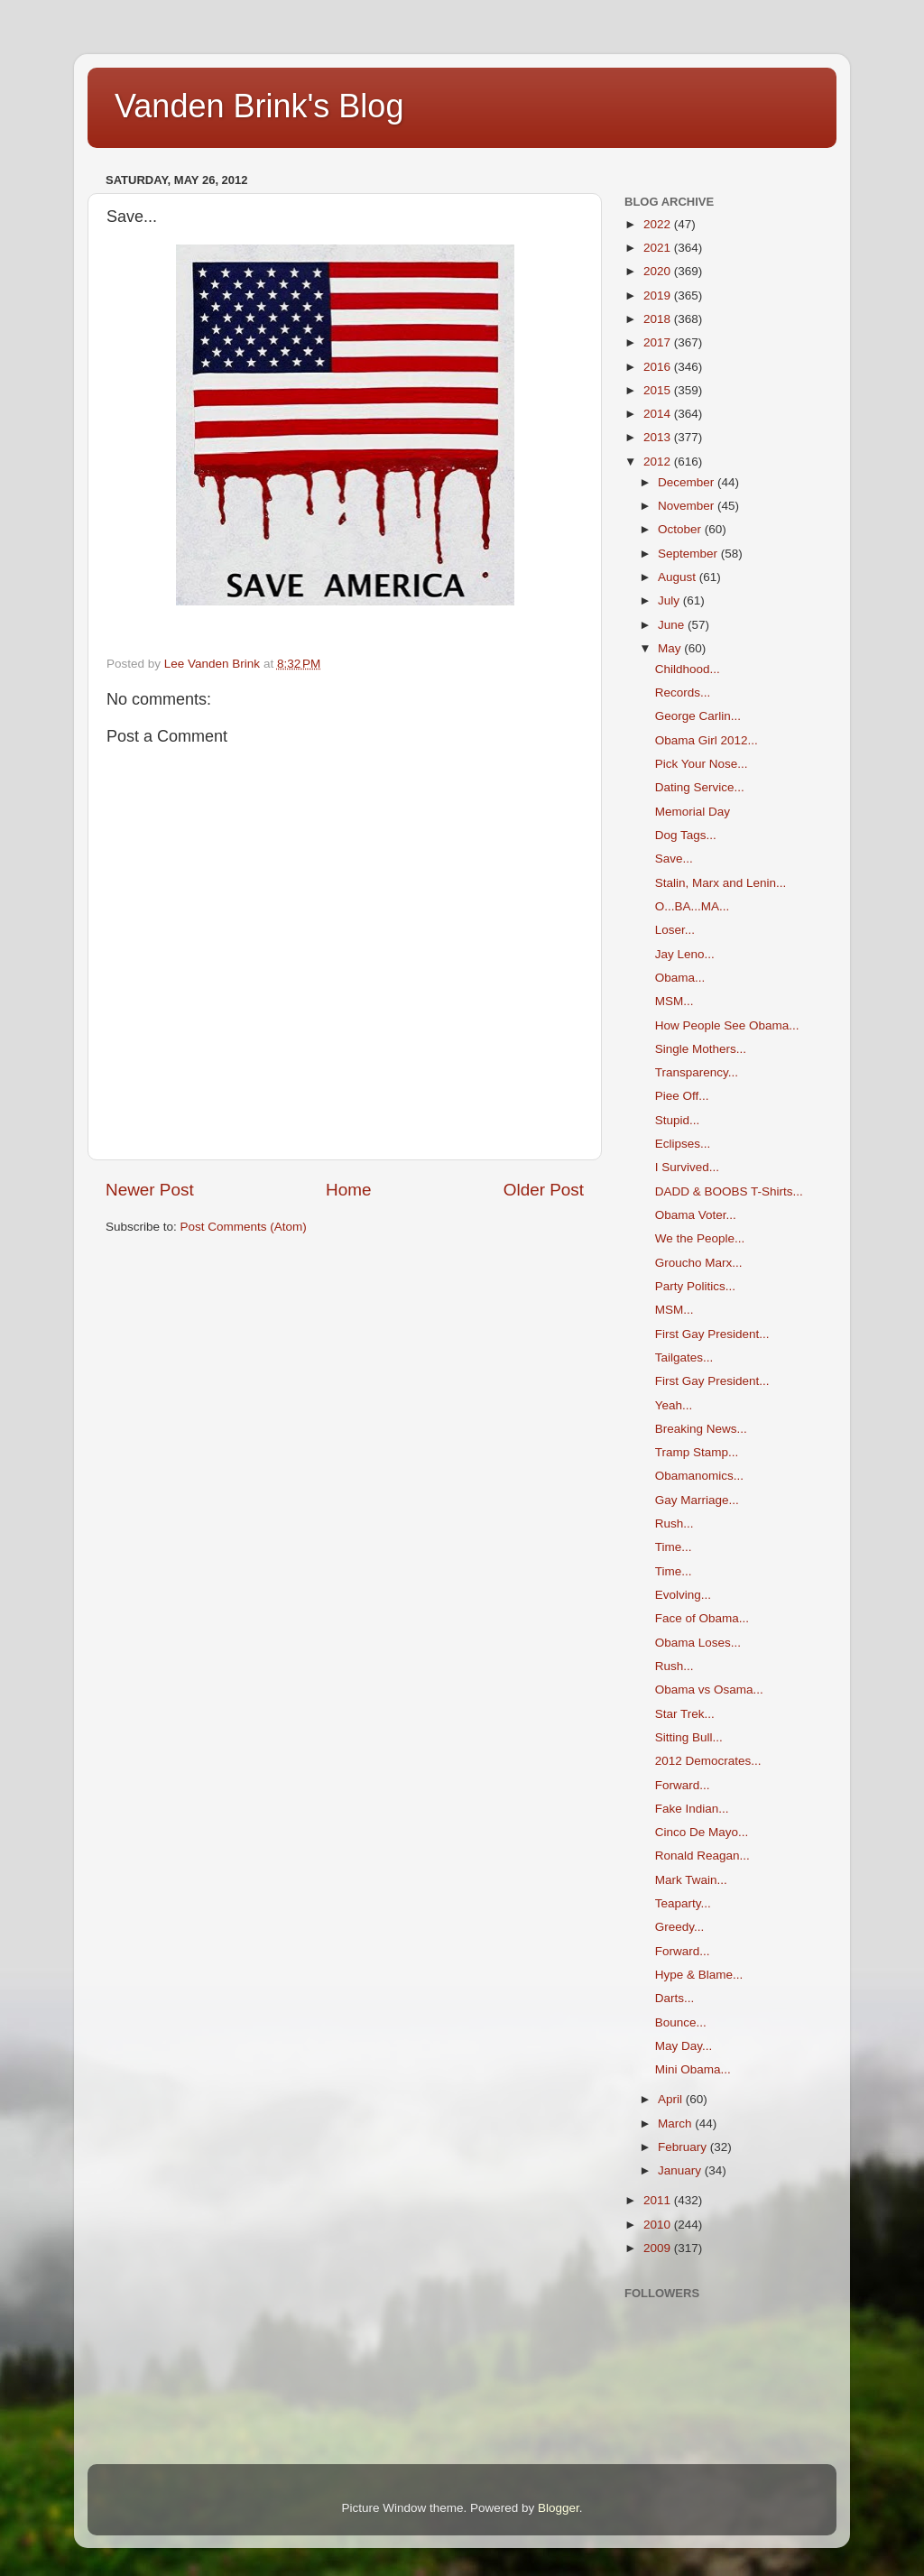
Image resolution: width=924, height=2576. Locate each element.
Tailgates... (684, 1357)
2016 (658, 367)
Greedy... (680, 1927)
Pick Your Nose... (701, 764)
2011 (658, 2200)
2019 (658, 295)
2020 (658, 271)
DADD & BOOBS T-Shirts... (729, 1191)
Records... (683, 692)
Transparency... (696, 1072)
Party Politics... (695, 1286)
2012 (658, 461)
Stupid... (677, 1120)
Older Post (544, 1189)
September (689, 553)
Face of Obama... (702, 1618)
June (673, 625)
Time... (673, 1547)
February (684, 2147)
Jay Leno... (685, 954)
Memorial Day (692, 811)
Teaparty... (683, 1903)
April (672, 2099)
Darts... (675, 1998)
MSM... (674, 1001)
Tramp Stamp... (697, 1452)
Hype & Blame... (699, 1974)
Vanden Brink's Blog (259, 106)
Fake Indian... (692, 1808)
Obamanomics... (699, 1475)
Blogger (558, 2508)
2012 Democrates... (708, 1761)
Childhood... (687, 669)
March (676, 2123)
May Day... (684, 2046)
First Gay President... (712, 1334)
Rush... (674, 1523)
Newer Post (150, 1189)
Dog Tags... (685, 835)
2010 (658, 2224)
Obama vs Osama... (709, 1689)
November (687, 505)
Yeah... (674, 1405)
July (670, 600)
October (681, 529)
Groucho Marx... (699, 1263)
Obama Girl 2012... (706, 740)
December (687, 482)
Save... (674, 858)
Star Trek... (685, 1714)
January (681, 2170)
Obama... (680, 977)
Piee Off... (682, 1096)
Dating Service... (699, 787)
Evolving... (683, 1595)
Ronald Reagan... (702, 1855)
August (678, 577)
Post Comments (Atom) (243, 1226)
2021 (658, 247)
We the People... (700, 1238)
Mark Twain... (691, 1880)
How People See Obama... (727, 1025)
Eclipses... (683, 1143)
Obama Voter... (695, 1215)
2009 (658, 2248)
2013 (658, 437)
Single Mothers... (700, 1049)
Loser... (675, 930)
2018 (658, 319)
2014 (658, 413)
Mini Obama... (693, 2069)
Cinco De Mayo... (702, 1832)
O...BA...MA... (692, 906)
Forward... (682, 1785)
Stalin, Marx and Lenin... (721, 883)
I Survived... (687, 1167)
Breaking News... (701, 1429)
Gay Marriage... (697, 1500)
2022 (658, 224)
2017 (658, 342)
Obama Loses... (698, 1642)
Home (348, 1189)
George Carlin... (698, 716)
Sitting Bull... (689, 1737)
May (671, 648)
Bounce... (681, 2022)
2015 (658, 390)
